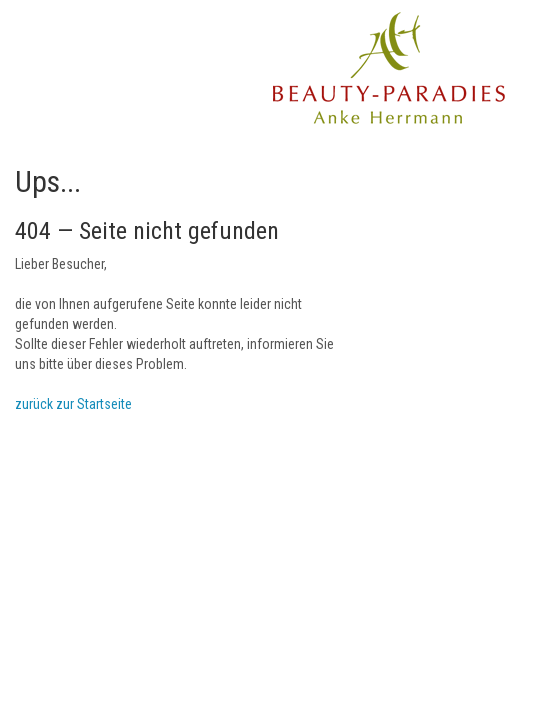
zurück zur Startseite (73, 404)
